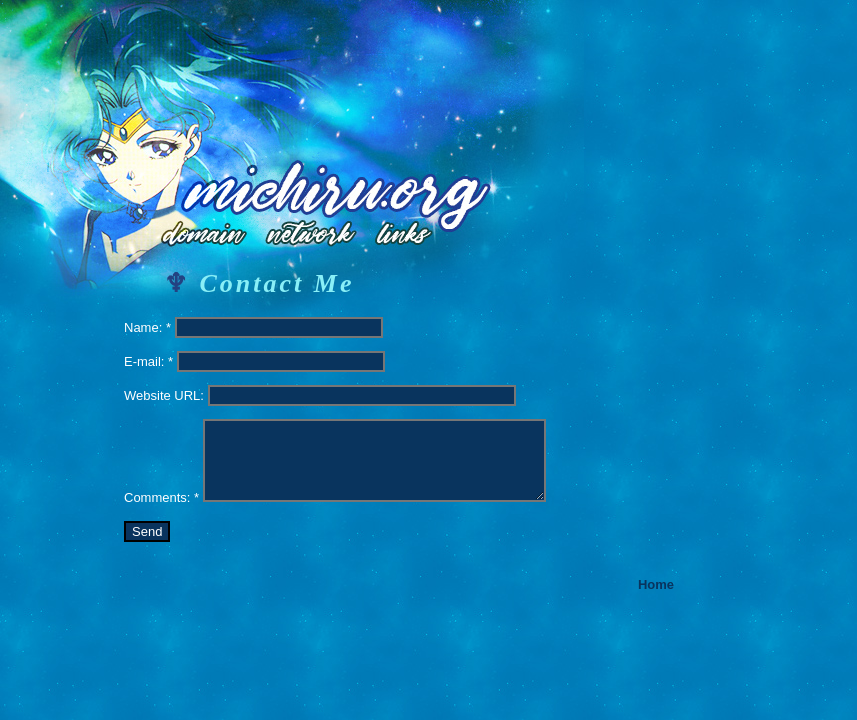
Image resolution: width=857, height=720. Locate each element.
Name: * (147, 327)
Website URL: (164, 395)
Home (656, 584)
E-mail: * (148, 361)
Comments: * (161, 497)
